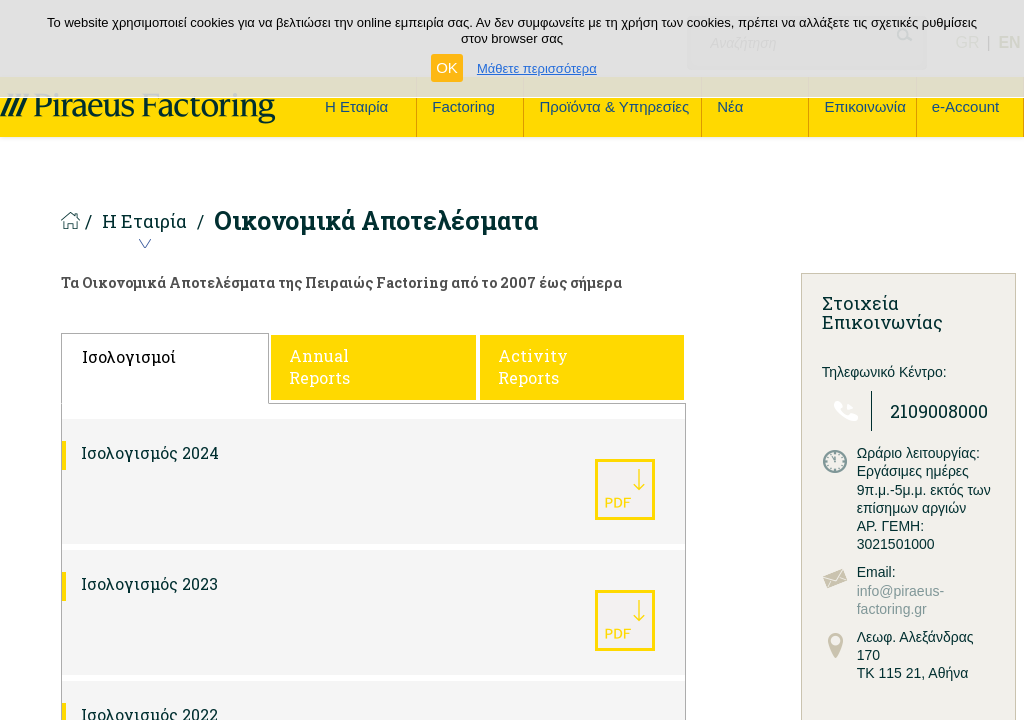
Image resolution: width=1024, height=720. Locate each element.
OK (447, 67)
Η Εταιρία (144, 223)
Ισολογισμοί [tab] (129, 356)
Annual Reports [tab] (319, 367)
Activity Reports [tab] (533, 367)
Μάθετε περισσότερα (537, 68)
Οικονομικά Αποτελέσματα (376, 221)
